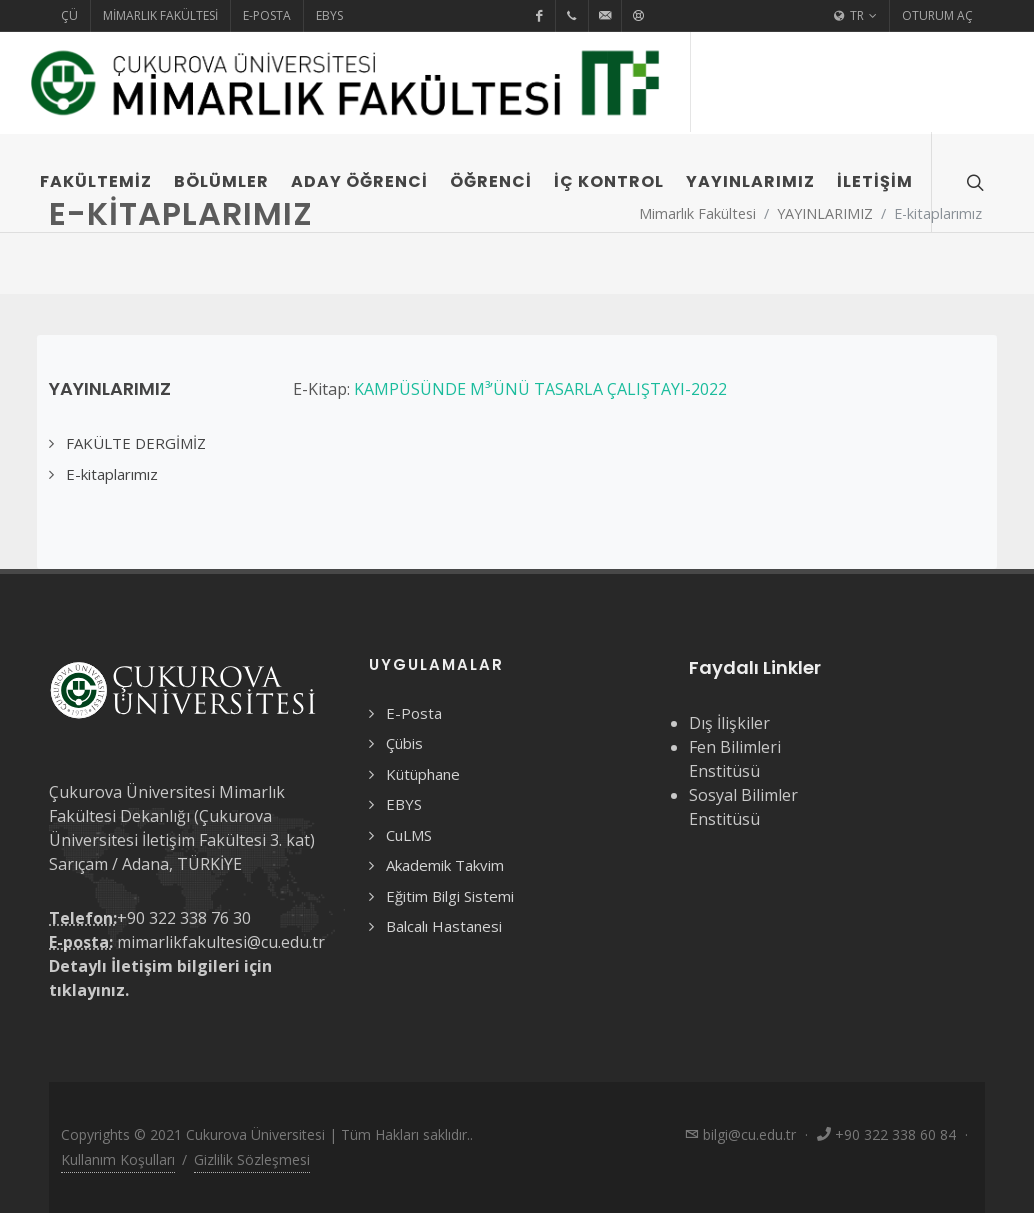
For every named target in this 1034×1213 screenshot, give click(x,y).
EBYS (329, 15)
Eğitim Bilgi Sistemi (450, 896)
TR (855, 16)
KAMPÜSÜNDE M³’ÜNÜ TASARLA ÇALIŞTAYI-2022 (540, 389)
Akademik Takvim (445, 865)
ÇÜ (69, 15)
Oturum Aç (937, 15)
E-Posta (267, 15)
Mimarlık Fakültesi (160, 15)
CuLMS (409, 835)
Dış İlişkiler (729, 723)
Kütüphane (423, 774)
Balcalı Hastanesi (444, 926)
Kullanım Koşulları (118, 1159)
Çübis (404, 743)
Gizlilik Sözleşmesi (252, 1159)
